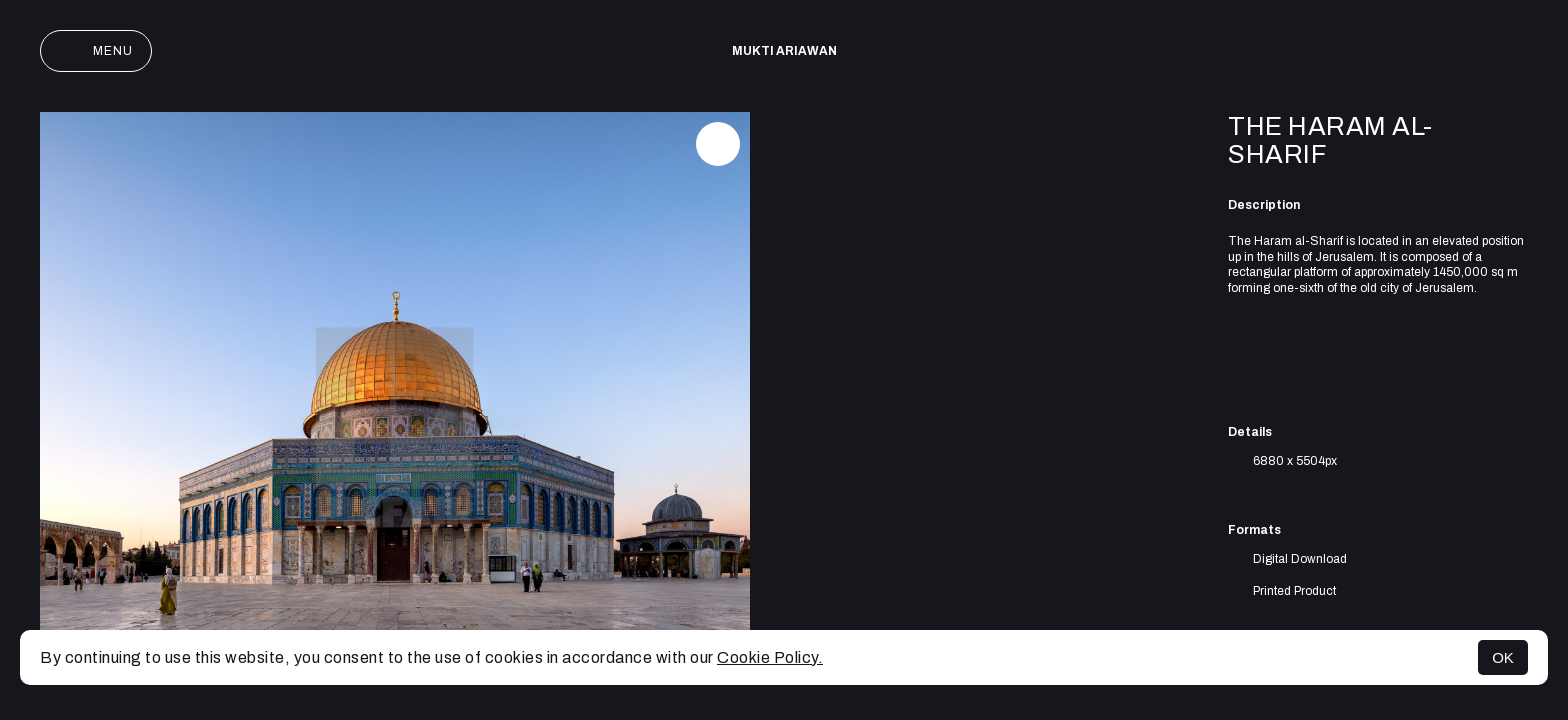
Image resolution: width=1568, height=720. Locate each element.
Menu (96, 51)
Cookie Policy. (770, 657)
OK (1503, 657)
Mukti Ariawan (784, 51)
